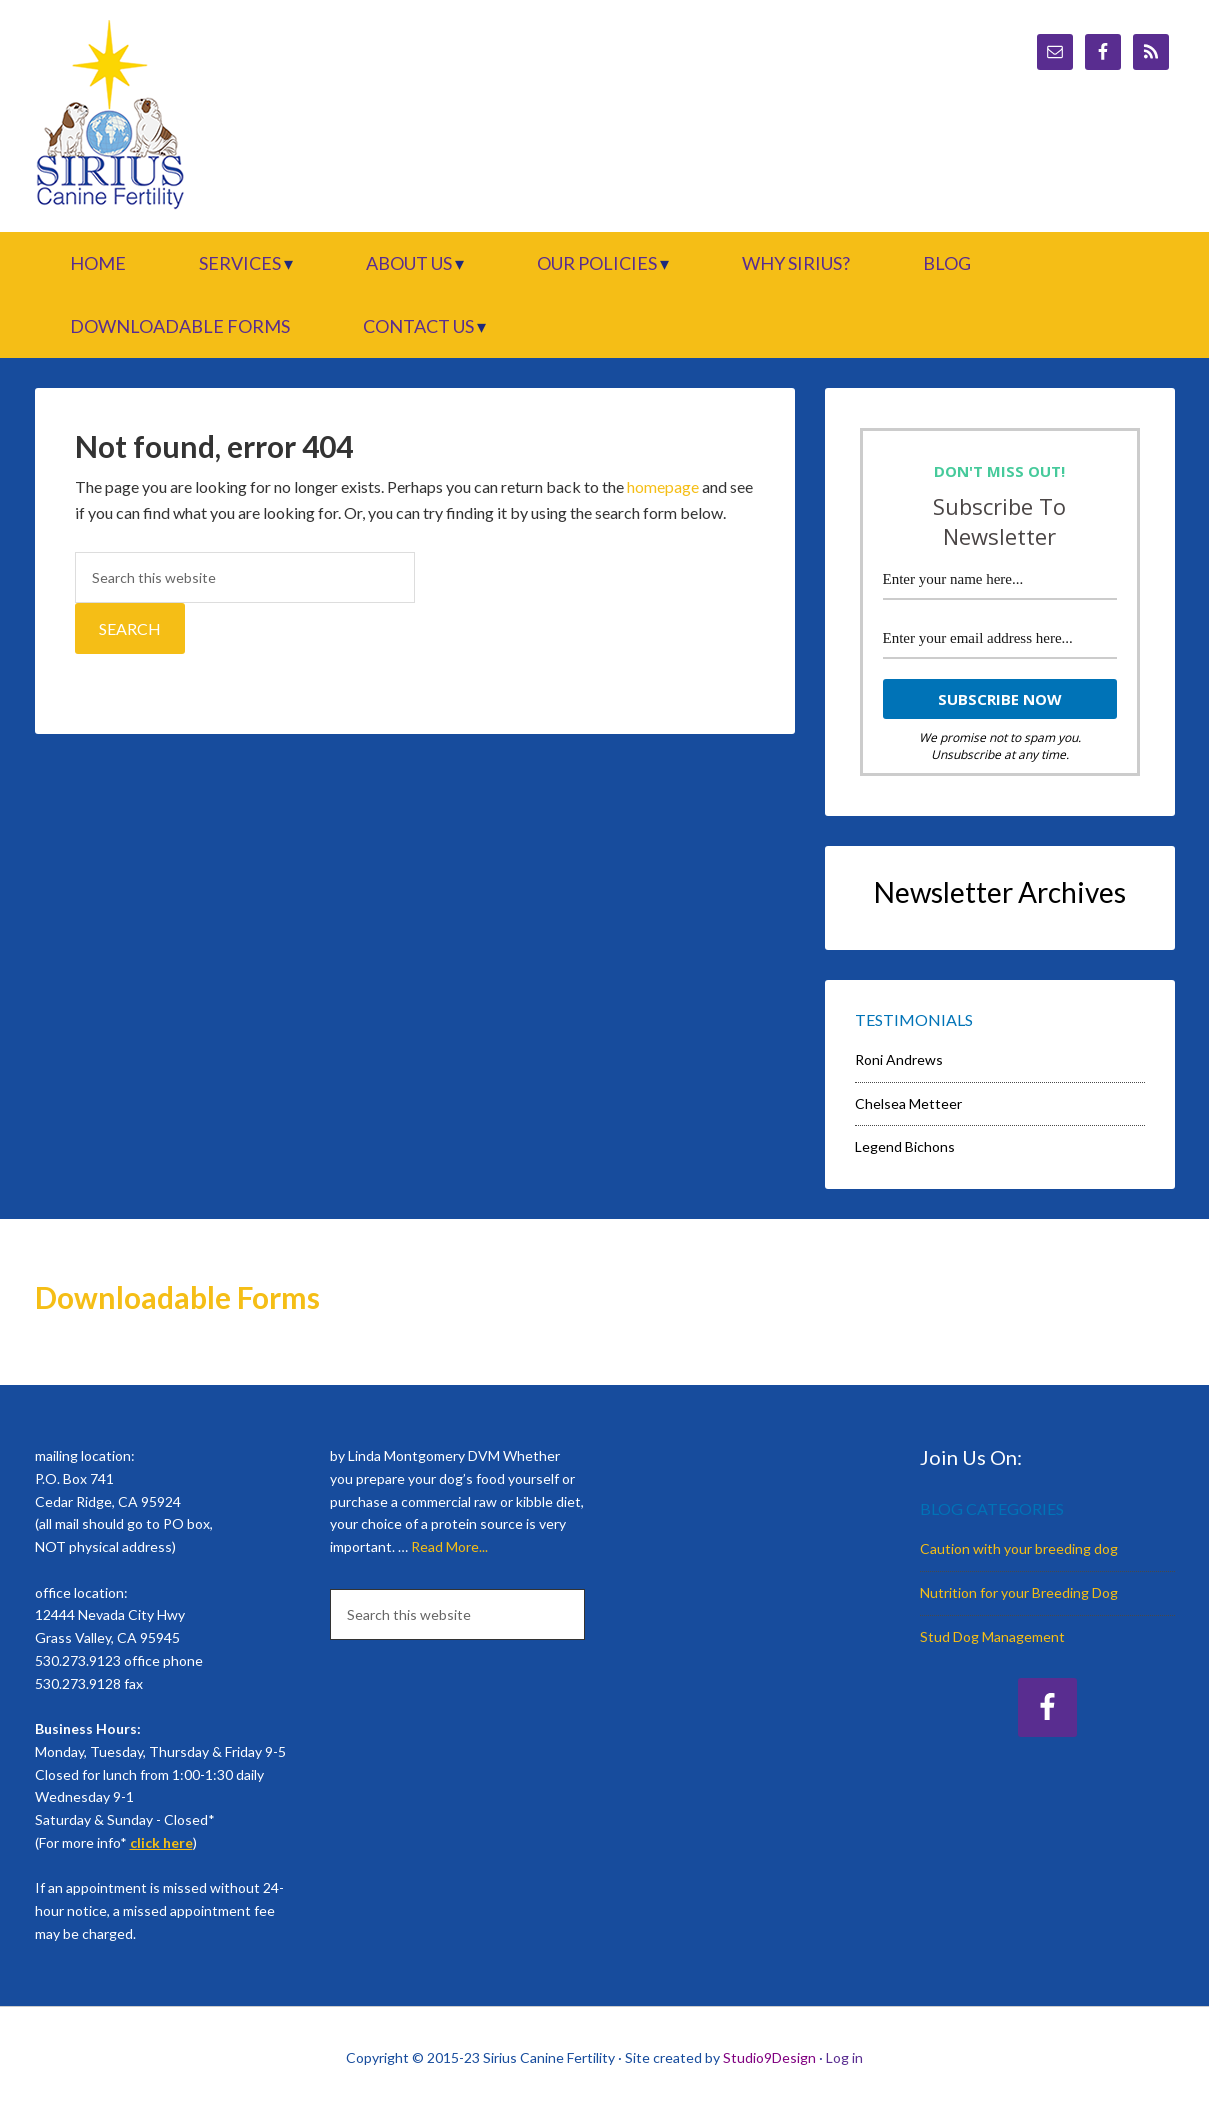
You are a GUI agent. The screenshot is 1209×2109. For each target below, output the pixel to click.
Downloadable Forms (177, 1297)
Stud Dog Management (992, 1636)
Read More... (449, 1546)
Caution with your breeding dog (1019, 1548)
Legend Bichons (905, 1146)
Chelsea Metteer (908, 1103)
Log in (844, 2057)
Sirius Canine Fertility (205, 116)
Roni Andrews (899, 1059)
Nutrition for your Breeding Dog (1019, 1592)
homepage (663, 486)
